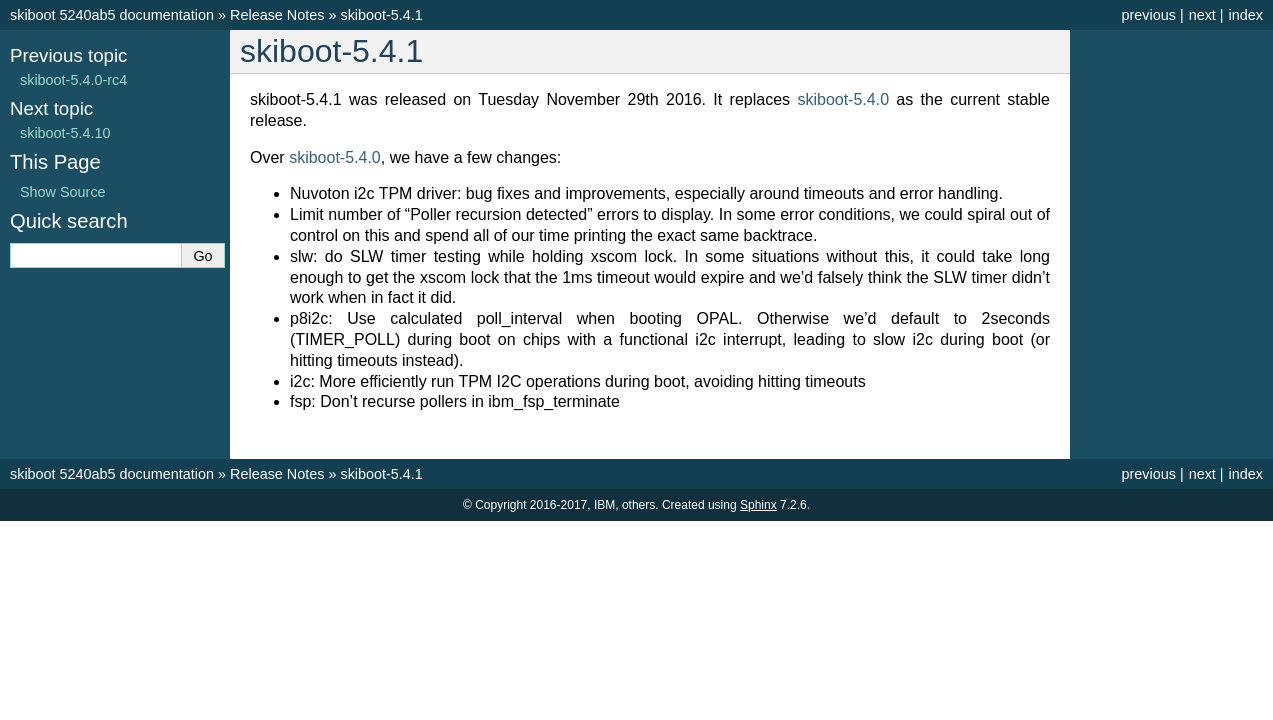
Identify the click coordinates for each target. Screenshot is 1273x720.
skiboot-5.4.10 (65, 133)
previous (1148, 15)
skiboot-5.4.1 (381, 15)
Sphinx (758, 505)
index (1246, 15)
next (1202, 15)
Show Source (63, 192)
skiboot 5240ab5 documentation (112, 15)
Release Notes (277, 15)
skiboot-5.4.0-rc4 (73, 80)
